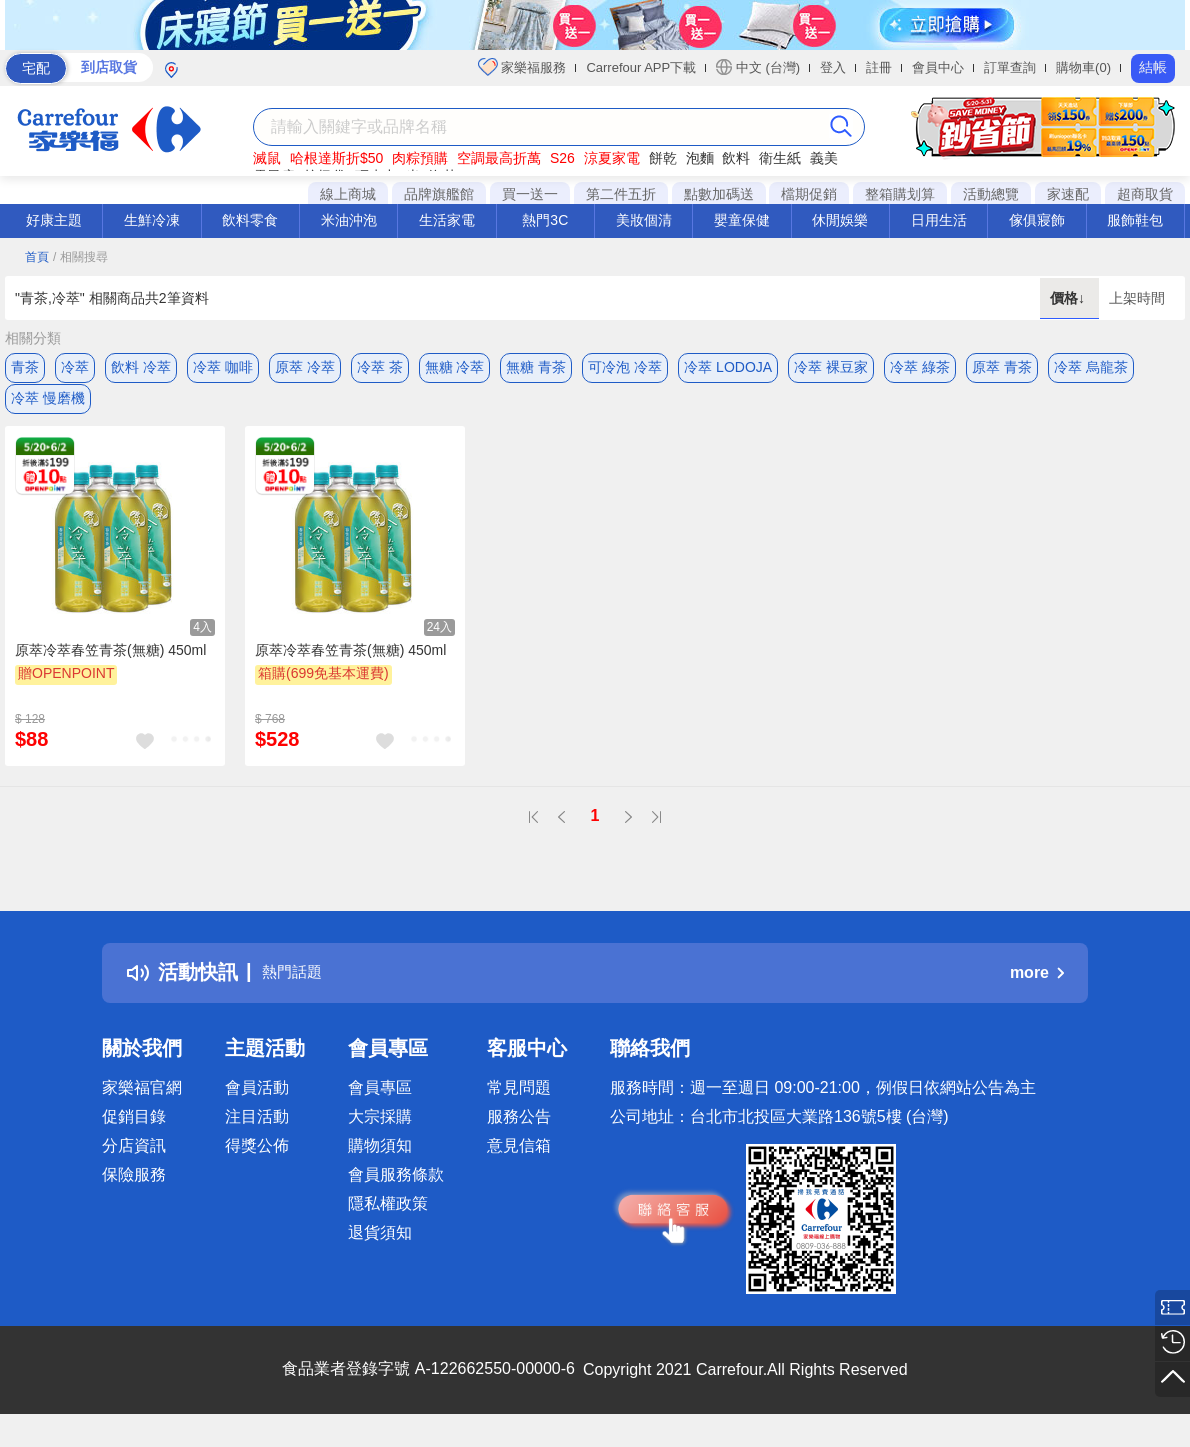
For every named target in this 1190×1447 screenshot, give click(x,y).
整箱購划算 (900, 194)
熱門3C (545, 220)
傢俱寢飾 (1037, 220)
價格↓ (1069, 298)
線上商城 (348, 194)
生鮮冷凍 (152, 220)
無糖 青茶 (536, 367)
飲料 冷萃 (141, 367)
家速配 (1068, 194)
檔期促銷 (809, 194)
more (1037, 989)
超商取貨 (1145, 194)
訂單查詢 (1010, 67)
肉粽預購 (420, 158)
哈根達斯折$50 (336, 158)
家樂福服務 (522, 67)
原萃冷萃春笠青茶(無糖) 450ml (110, 667)
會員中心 (938, 67)
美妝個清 (644, 220)
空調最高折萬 (499, 158)
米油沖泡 (349, 220)
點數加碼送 (719, 194)
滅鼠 (267, 158)
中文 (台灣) (758, 67)
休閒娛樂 (840, 220)
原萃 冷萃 (305, 367)
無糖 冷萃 (455, 367)
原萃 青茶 (1002, 367)
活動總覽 (991, 194)
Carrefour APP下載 (641, 67)
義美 (824, 158)
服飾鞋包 (1135, 220)
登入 (833, 67)
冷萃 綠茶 (920, 367)
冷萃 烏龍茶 (1091, 367)
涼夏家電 (612, 158)
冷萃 (75, 367)
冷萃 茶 (380, 367)
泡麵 (700, 158)
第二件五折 (621, 194)
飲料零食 (250, 220)
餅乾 (663, 158)
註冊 (879, 67)
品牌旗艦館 (439, 194)
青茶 (25, 367)
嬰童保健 (742, 220)
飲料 (736, 158)
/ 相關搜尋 (80, 257)
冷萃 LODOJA (728, 367)
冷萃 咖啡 (223, 367)
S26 (562, 158)
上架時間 (1137, 298)
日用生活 (939, 220)
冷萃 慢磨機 (48, 407)
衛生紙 (780, 158)
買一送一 (530, 194)
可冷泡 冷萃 (625, 367)
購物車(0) (1083, 67)
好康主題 (54, 220)
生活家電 (447, 220)
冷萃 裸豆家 (831, 367)
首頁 (37, 257)
